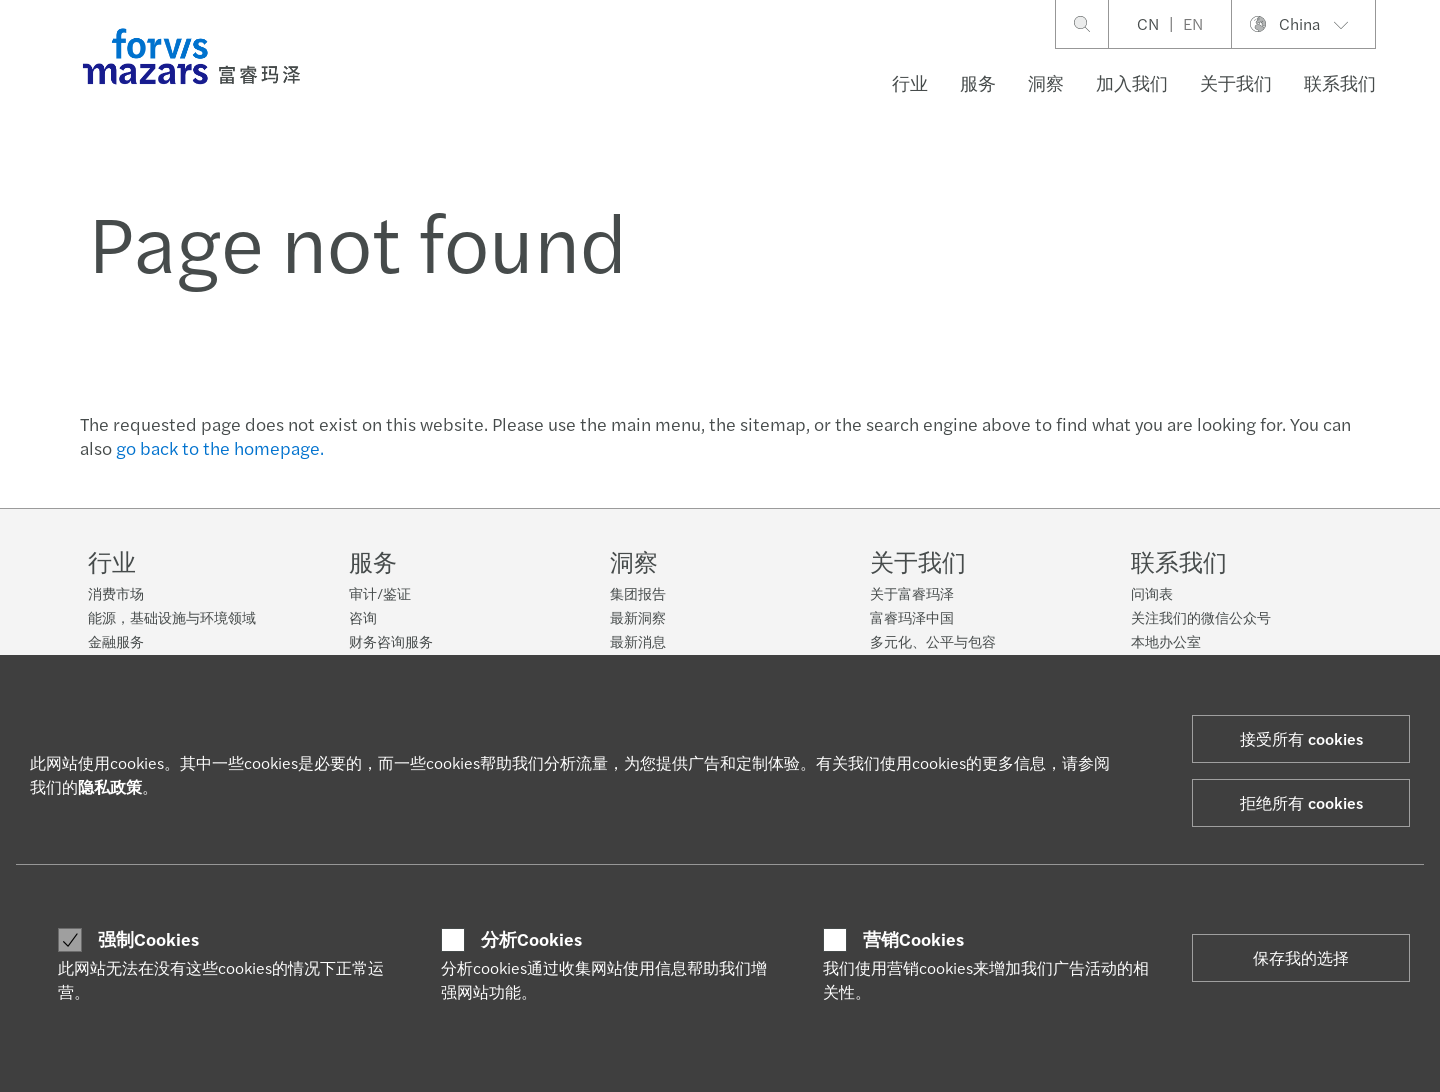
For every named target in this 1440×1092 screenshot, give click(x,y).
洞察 (1046, 82)
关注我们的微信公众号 (1201, 617)
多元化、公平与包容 (933, 641)
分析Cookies (531, 939)
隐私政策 (110, 786)
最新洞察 (638, 617)
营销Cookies (913, 939)
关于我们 (1236, 82)
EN (1193, 23)
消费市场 (116, 593)
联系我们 (1340, 82)
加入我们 (1132, 82)
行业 (910, 82)
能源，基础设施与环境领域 (172, 617)
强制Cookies (148, 939)
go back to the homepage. (220, 447)
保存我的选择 (1301, 957)
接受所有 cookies (1301, 738)
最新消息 (638, 641)
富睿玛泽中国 (912, 617)
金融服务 (116, 641)
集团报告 (638, 593)
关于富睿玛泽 (912, 593)
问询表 (1152, 593)
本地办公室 (1166, 641)
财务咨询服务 (391, 641)
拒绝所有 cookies (1301, 802)
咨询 (363, 617)
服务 (978, 82)
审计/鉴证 (380, 593)
